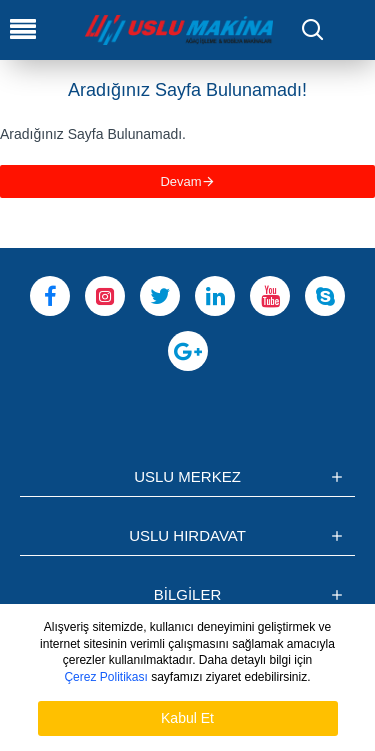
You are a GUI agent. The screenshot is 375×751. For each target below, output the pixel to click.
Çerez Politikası (105, 677)
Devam (180, 181)
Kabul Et (187, 718)
